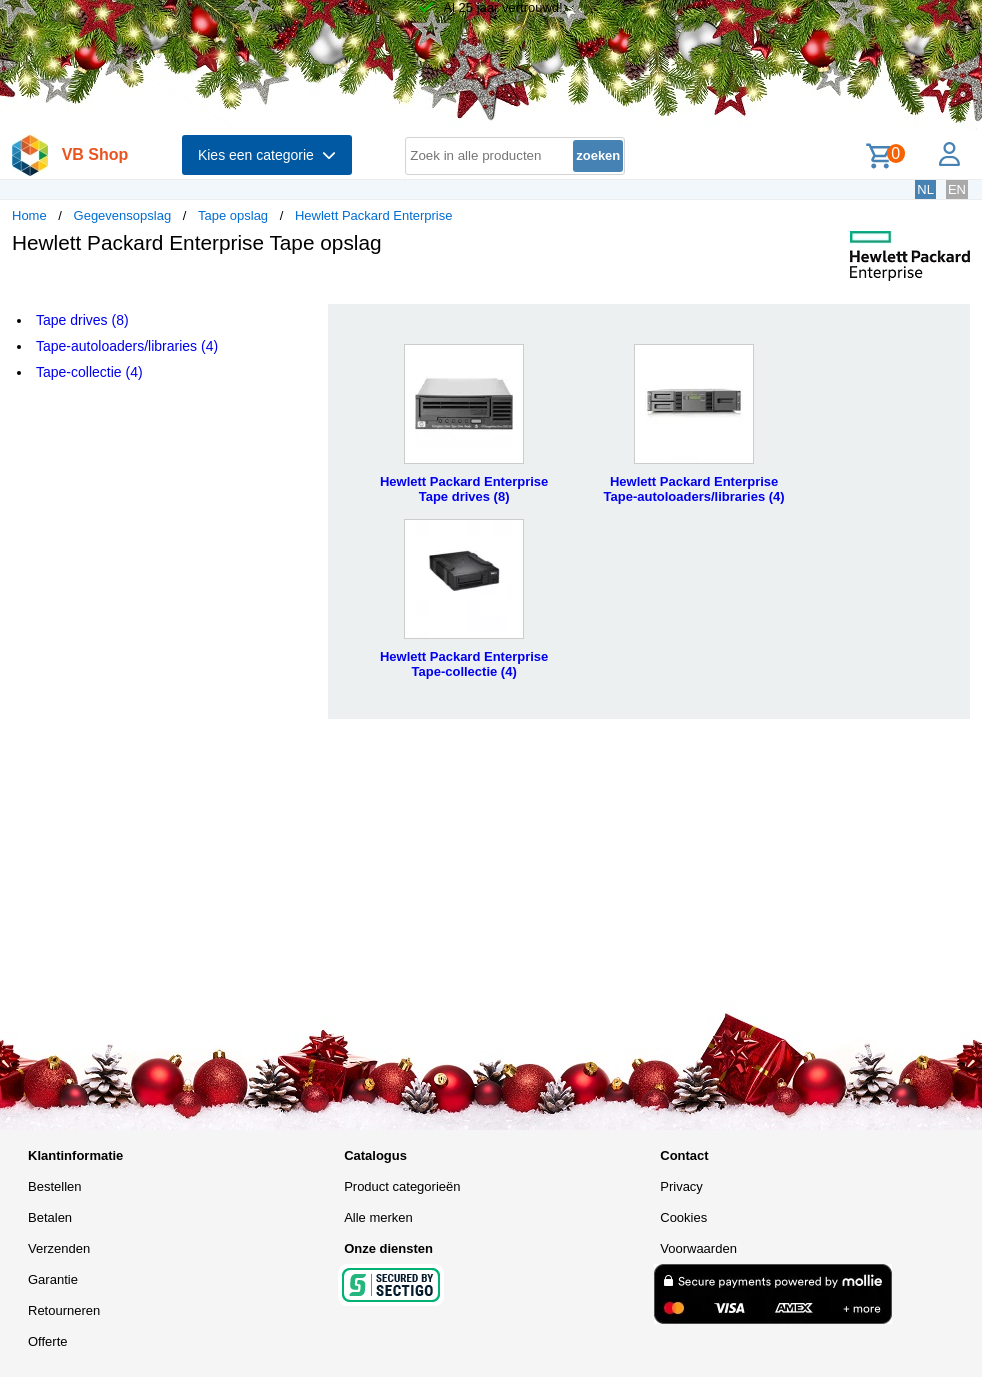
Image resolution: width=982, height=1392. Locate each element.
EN (957, 189)
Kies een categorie (267, 155)
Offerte (48, 1341)
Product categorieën (402, 1186)
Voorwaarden (698, 1248)
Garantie (53, 1279)
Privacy (681, 1186)
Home (29, 215)
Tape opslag (233, 215)
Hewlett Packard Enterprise (374, 215)
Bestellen (54, 1186)
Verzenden (59, 1248)
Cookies (683, 1217)
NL (925, 189)
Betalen (50, 1217)
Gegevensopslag (123, 215)
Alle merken (378, 1217)
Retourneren (64, 1310)
